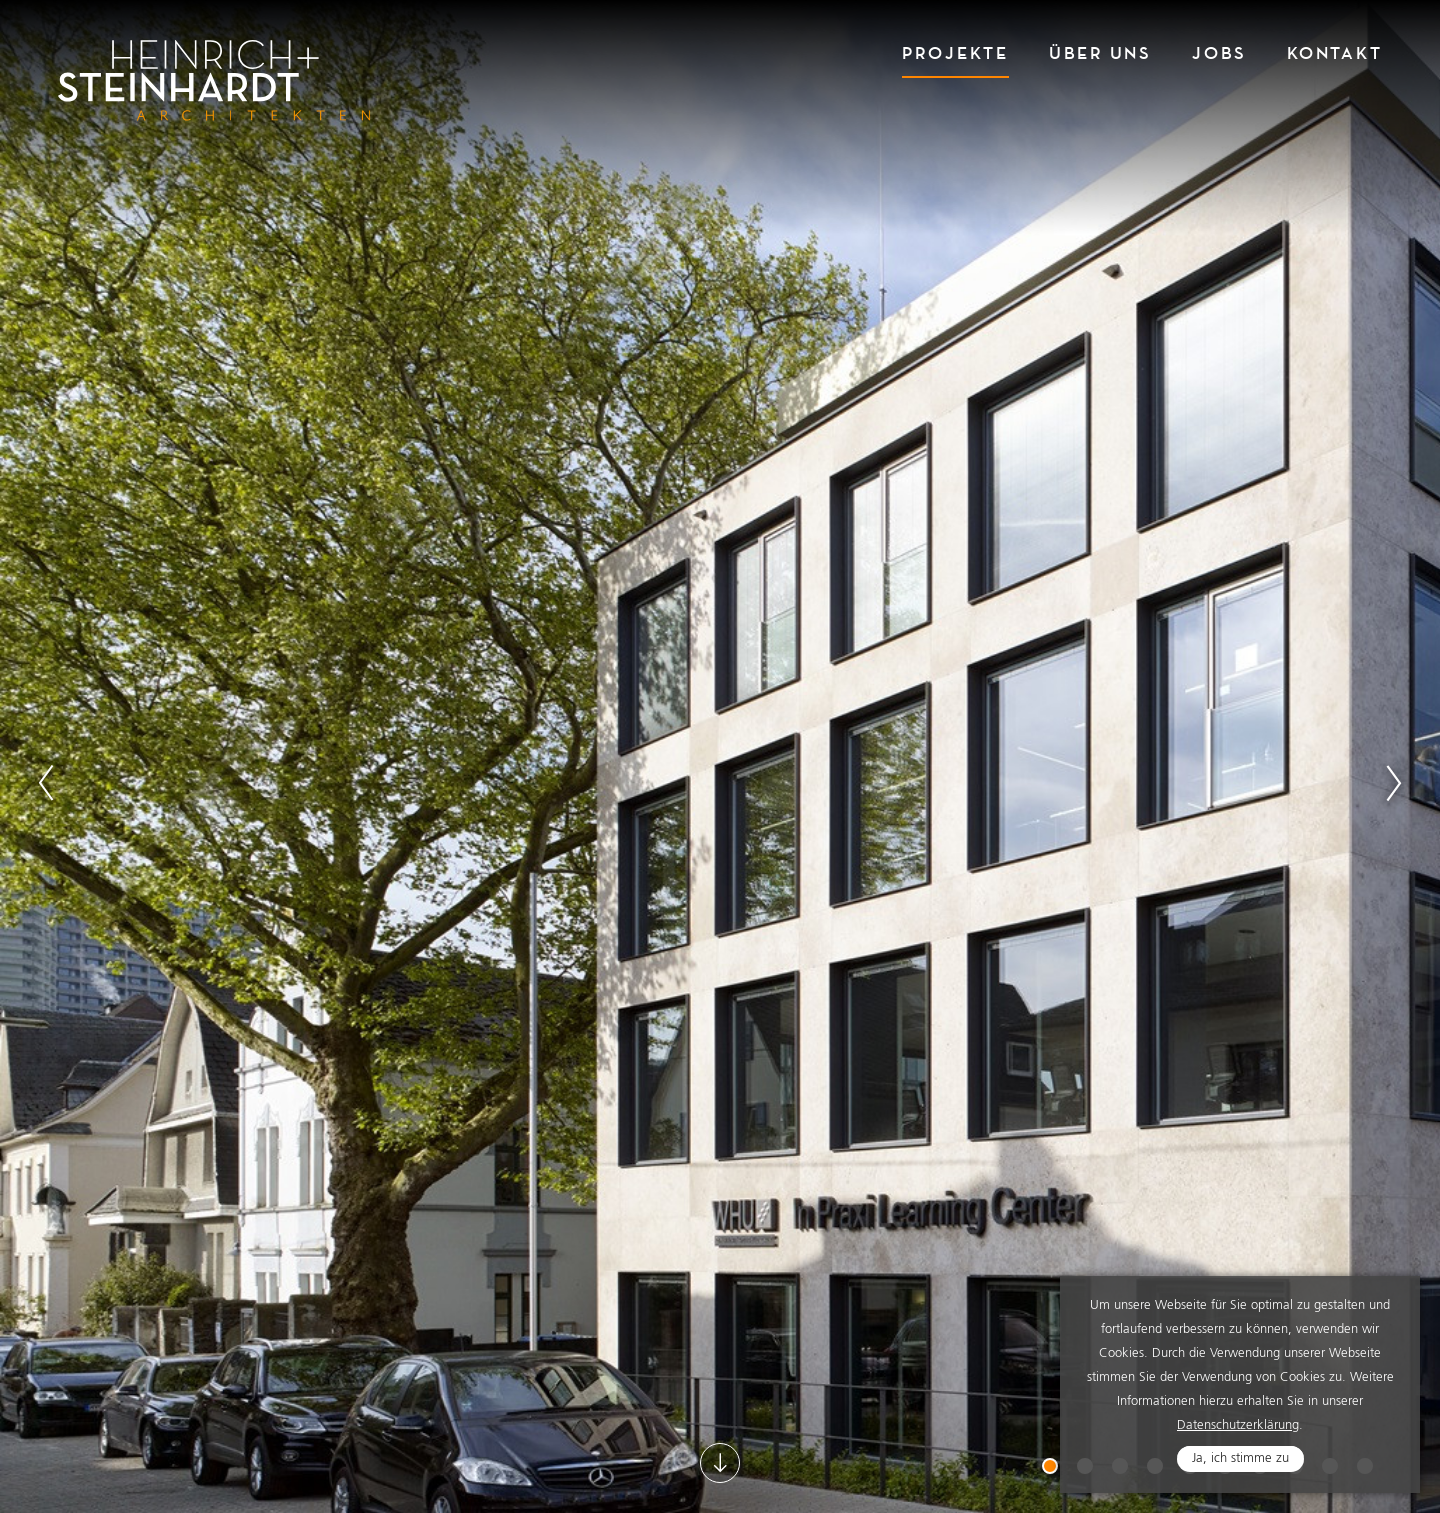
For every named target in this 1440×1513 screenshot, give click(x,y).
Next (1394, 783)
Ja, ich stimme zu (1240, 1458)
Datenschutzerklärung (1238, 1425)
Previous (46, 783)
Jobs (1219, 53)
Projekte (955, 53)
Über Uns (1100, 53)
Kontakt (1334, 53)
